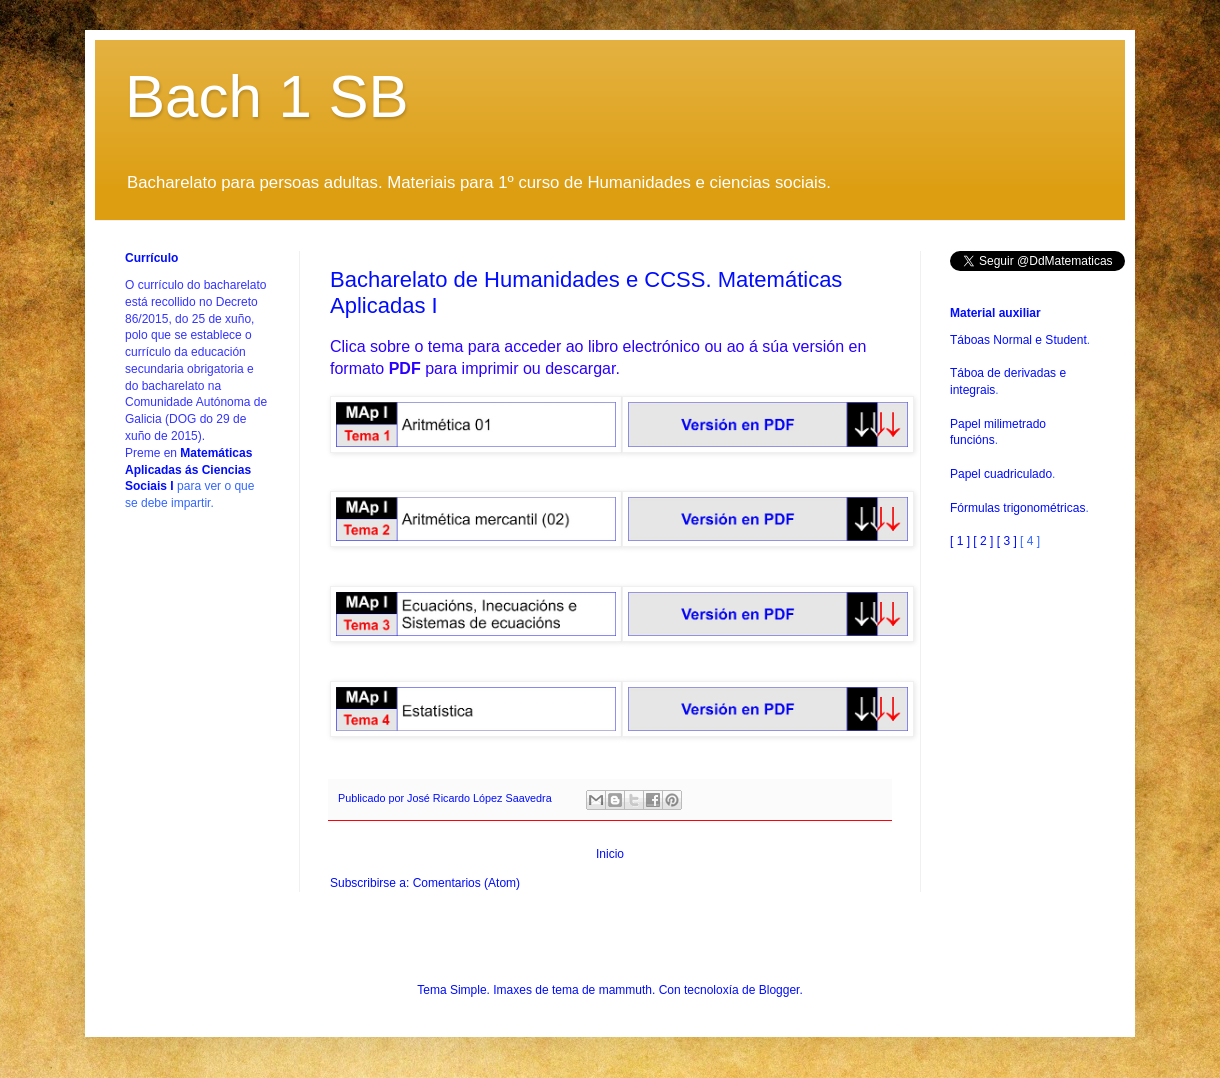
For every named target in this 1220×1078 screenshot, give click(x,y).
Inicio (610, 854)
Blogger (779, 990)
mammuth (625, 990)
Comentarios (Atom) (466, 883)
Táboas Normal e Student (1018, 340)
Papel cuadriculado (1001, 474)
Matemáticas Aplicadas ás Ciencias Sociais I (188, 470)
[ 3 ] (1007, 541)
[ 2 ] (983, 541)
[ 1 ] (960, 541)
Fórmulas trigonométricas (1017, 508)
